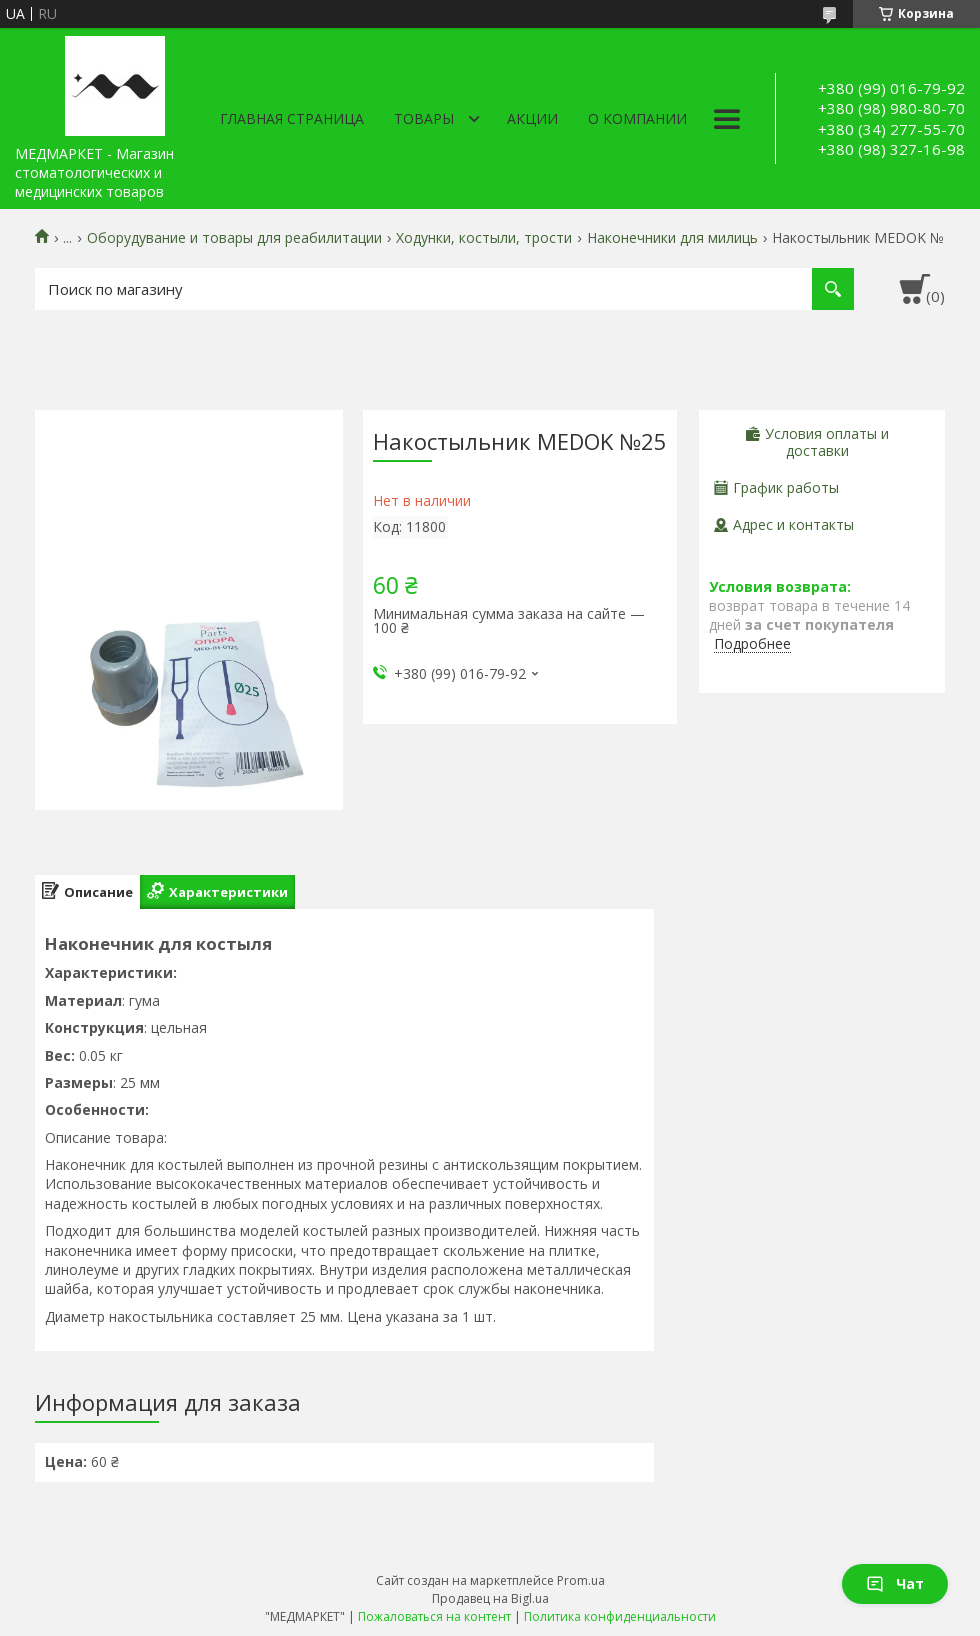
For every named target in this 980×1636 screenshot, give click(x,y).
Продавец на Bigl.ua (490, 1598)
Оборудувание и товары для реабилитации (234, 238)
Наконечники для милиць (672, 238)
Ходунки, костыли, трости (484, 238)
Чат (895, 1583)
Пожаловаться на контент (434, 1616)
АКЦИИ (532, 118)
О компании (637, 118)
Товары (424, 118)
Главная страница (292, 118)
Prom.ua (581, 1580)
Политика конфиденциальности (620, 1616)
